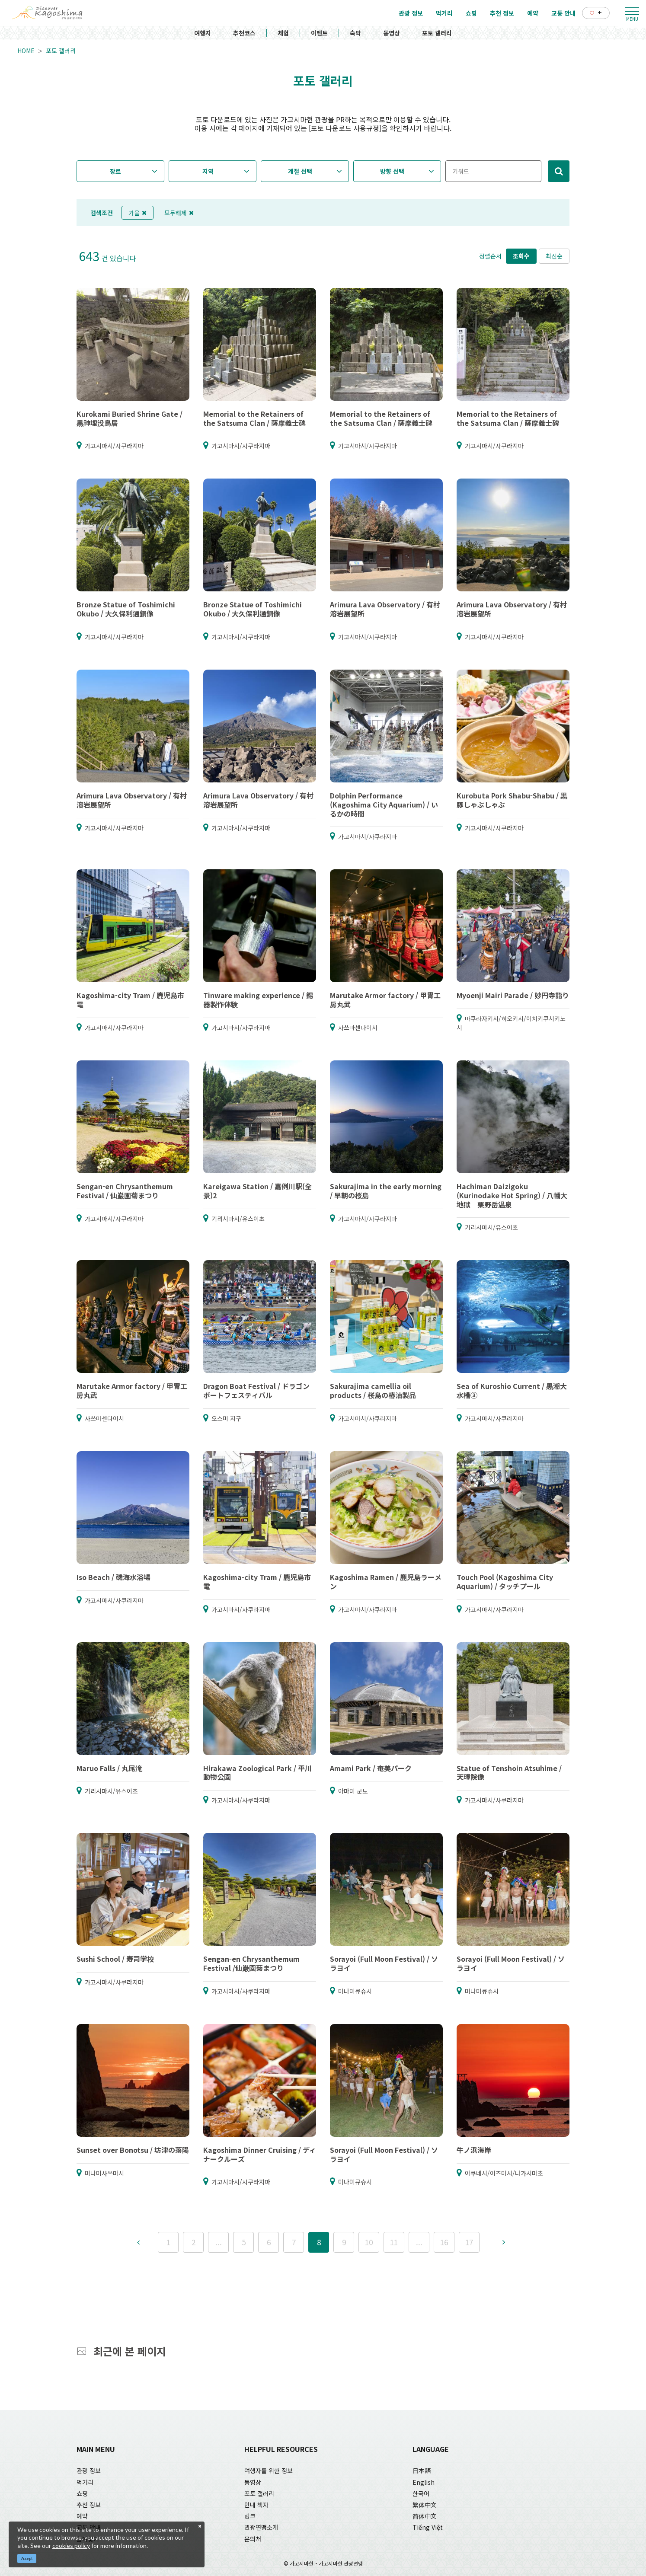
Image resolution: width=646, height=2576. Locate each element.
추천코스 (244, 33)
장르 (115, 171)
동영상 (391, 33)
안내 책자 (256, 2504)
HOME (26, 50)
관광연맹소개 (261, 2527)
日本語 (422, 2470)
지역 (208, 171)
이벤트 (319, 33)
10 (369, 2242)
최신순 (554, 256)
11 (394, 2242)
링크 (250, 2516)
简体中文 (425, 2516)
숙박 (355, 33)
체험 (283, 33)
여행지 (202, 33)
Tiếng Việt (428, 2527)
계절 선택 (300, 171)
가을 (137, 212)
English (424, 2482)
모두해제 (179, 212)
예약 (82, 2516)
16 (444, 2242)
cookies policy (71, 2545)
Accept (27, 2558)
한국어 (421, 2493)
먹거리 (85, 2482)
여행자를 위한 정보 (268, 2470)
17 (469, 2242)
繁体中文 (425, 2504)
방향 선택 (392, 171)
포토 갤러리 (437, 33)
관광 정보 (89, 2470)
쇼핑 (82, 2493)
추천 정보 (89, 2504)
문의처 (252, 2539)
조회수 (521, 256)
